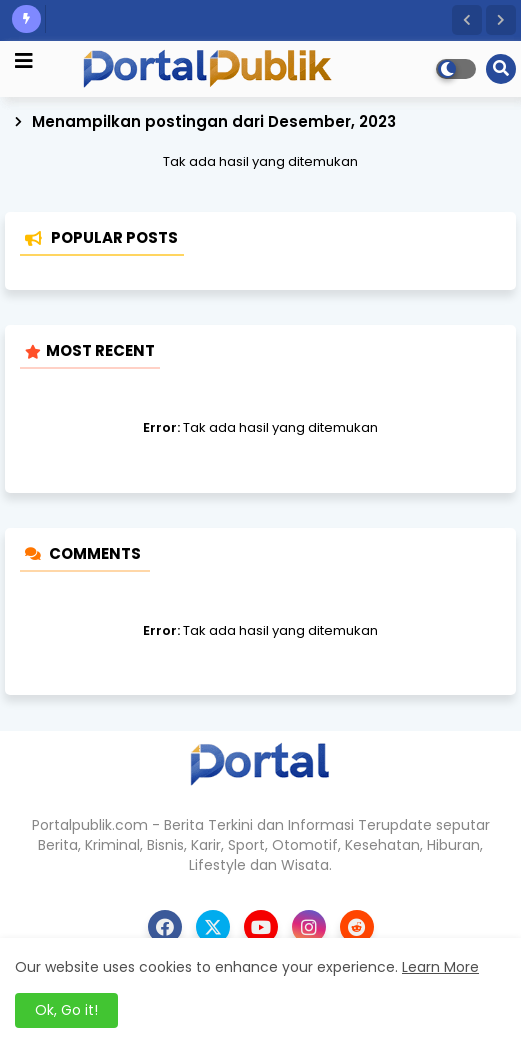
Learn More (440, 967)
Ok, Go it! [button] (66, 1010)
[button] (467, 20)
